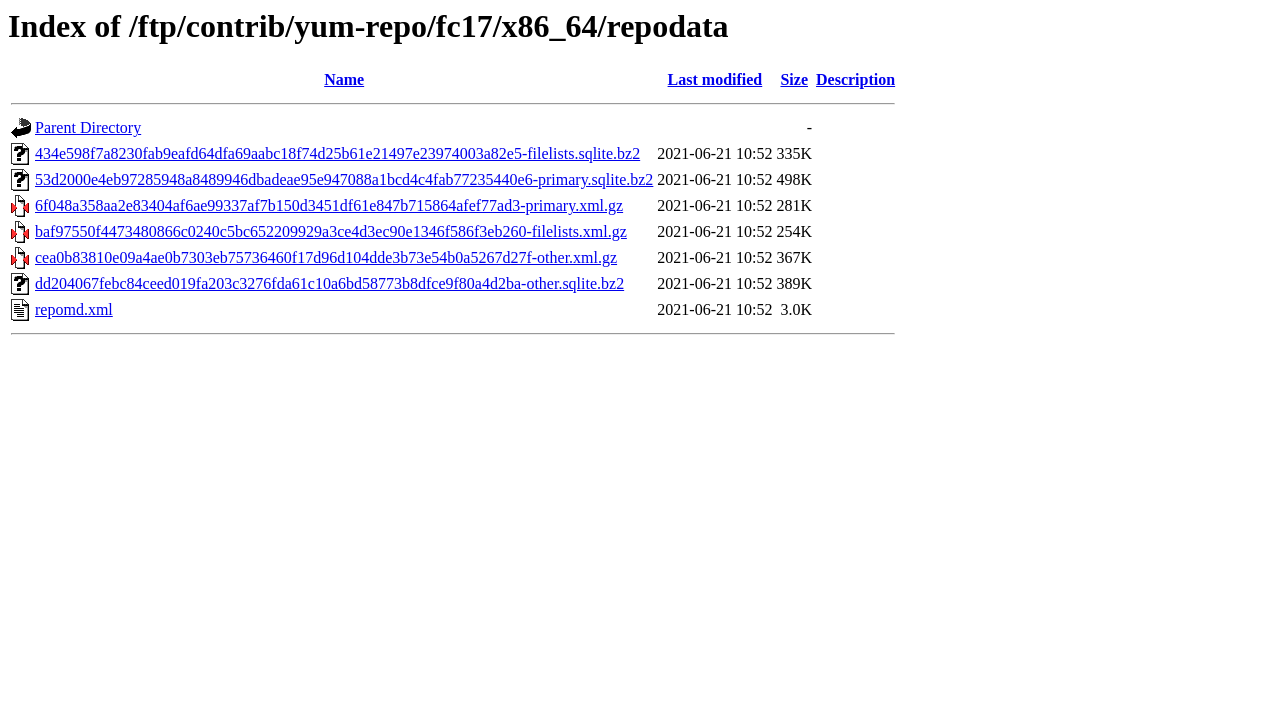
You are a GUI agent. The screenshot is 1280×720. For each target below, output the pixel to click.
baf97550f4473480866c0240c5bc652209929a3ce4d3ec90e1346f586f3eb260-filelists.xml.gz (331, 231)
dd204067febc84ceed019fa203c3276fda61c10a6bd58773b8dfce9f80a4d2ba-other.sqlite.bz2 (329, 283)
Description (855, 79)
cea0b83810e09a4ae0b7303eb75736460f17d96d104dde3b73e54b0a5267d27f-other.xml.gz (326, 257)
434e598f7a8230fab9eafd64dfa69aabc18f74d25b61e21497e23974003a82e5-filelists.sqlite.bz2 (337, 153)
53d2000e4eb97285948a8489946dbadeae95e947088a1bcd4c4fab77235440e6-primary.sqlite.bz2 (344, 179)
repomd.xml (74, 309)
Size (794, 79)
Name (344, 79)
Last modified (715, 79)
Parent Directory (88, 127)
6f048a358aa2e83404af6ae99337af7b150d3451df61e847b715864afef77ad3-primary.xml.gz (329, 205)
